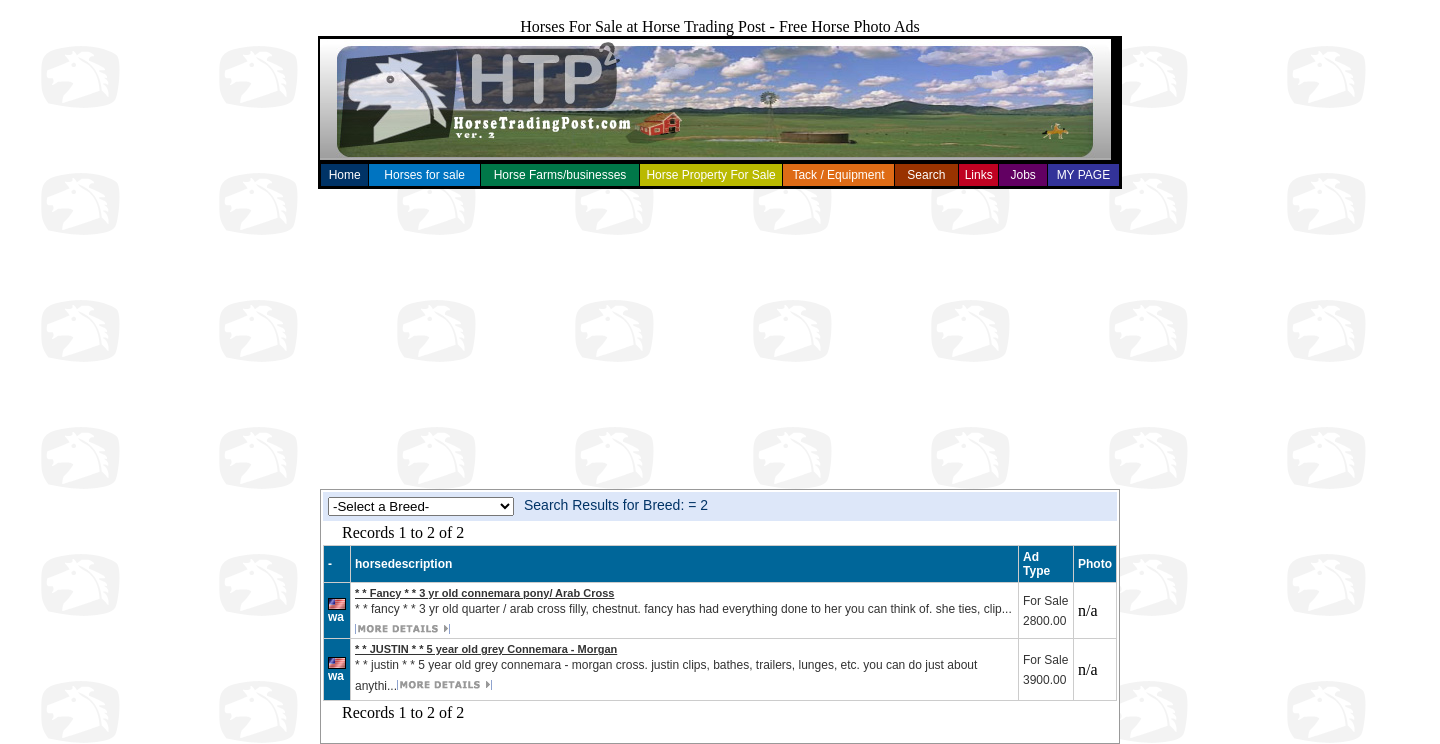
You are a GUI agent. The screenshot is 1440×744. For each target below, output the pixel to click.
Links (979, 175)
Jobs (1022, 175)
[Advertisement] (720, 339)
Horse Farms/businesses (560, 175)
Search (926, 175)
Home (345, 175)
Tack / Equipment (838, 175)
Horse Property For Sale (710, 175)
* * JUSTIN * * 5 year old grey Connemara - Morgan (486, 649)
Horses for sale (424, 175)
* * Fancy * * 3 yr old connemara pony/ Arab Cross (484, 593)
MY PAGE (1084, 175)
